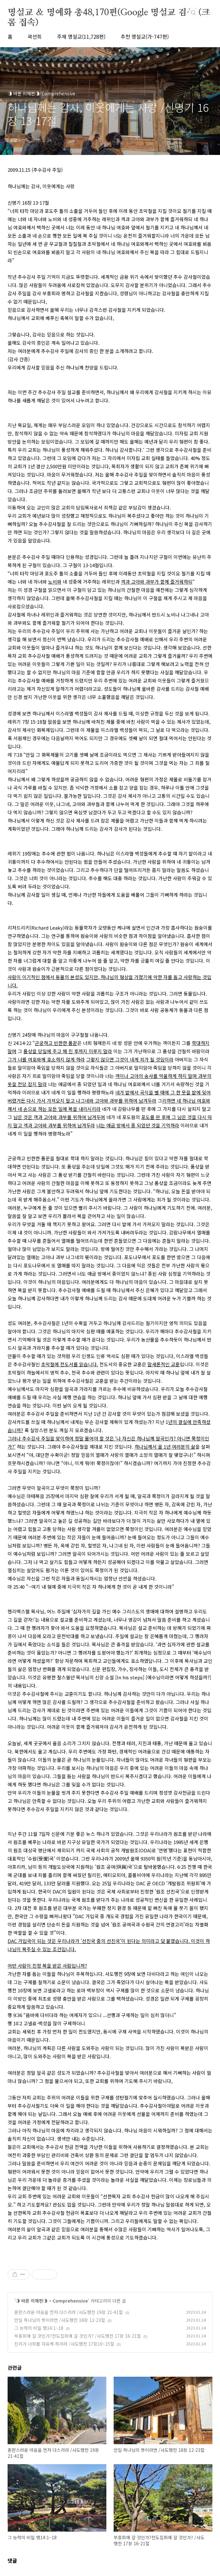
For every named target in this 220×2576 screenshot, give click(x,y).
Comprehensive (70, 2300)
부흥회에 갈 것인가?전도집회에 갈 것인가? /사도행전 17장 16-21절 (77, 2336)
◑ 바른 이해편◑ (31, 2300)
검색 (193, 12)
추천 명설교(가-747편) (145, 36)
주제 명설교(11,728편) (81, 36)
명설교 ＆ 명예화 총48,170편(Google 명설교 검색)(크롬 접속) (109, 13)
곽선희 (35, 36)
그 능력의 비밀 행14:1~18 (38, 2328)
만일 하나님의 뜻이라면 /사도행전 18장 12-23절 (59, 2320)
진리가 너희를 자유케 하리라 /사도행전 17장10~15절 (64, 2344)
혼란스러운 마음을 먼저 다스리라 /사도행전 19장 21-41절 (68, 2312)
